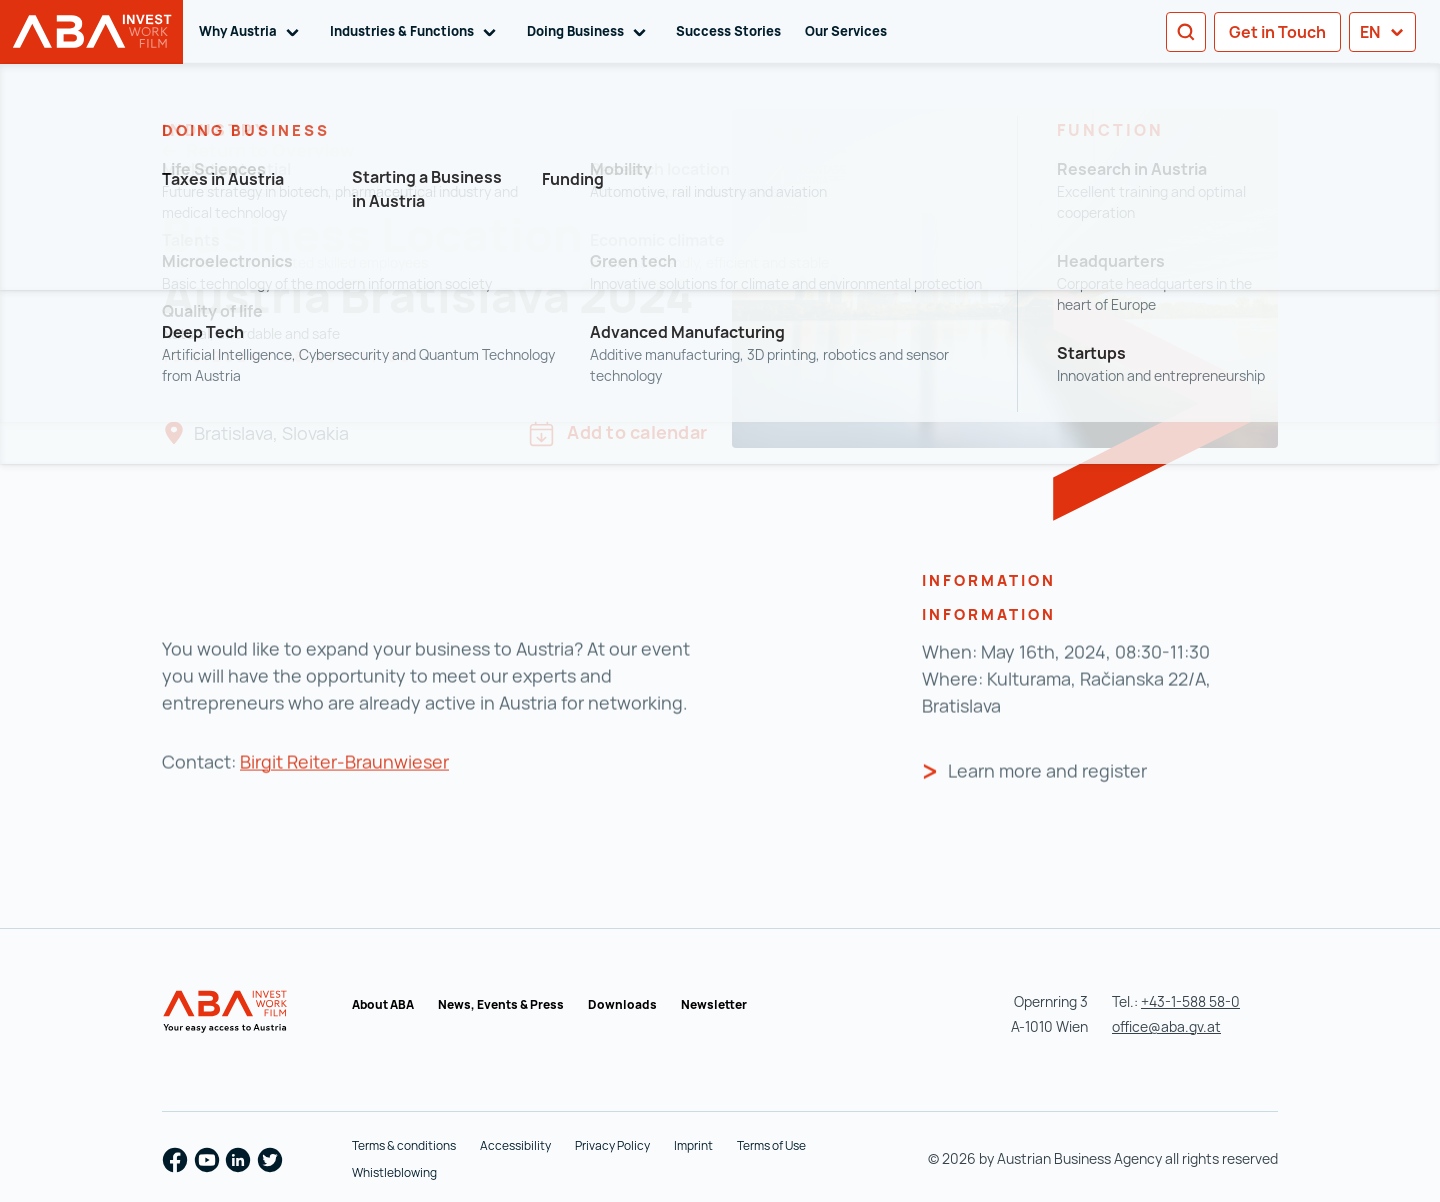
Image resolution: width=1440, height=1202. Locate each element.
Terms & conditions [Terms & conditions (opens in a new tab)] (404, 1145)
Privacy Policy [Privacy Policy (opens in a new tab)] (612, 1145)
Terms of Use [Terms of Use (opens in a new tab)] (771, 1145)
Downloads (622, 1004)
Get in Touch (1277, 32)
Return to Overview (268, 150)
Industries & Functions (416, 32)
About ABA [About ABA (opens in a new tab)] (383, 1004)
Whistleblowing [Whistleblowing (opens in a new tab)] (394, 1172)
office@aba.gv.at (1166, 1026)
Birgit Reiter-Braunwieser (344, 789)
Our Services (846, 31)
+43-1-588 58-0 (1190, 1001)
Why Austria (252, 32)
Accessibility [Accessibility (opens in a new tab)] (515, 1145)
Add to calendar (617, 433)
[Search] (1186, 32)
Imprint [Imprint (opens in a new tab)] (693, 1145)
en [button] (1382, 32)
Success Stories (728, 31)
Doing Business (590, 32)
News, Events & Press (501, 1004)
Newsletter (714, 1004)
